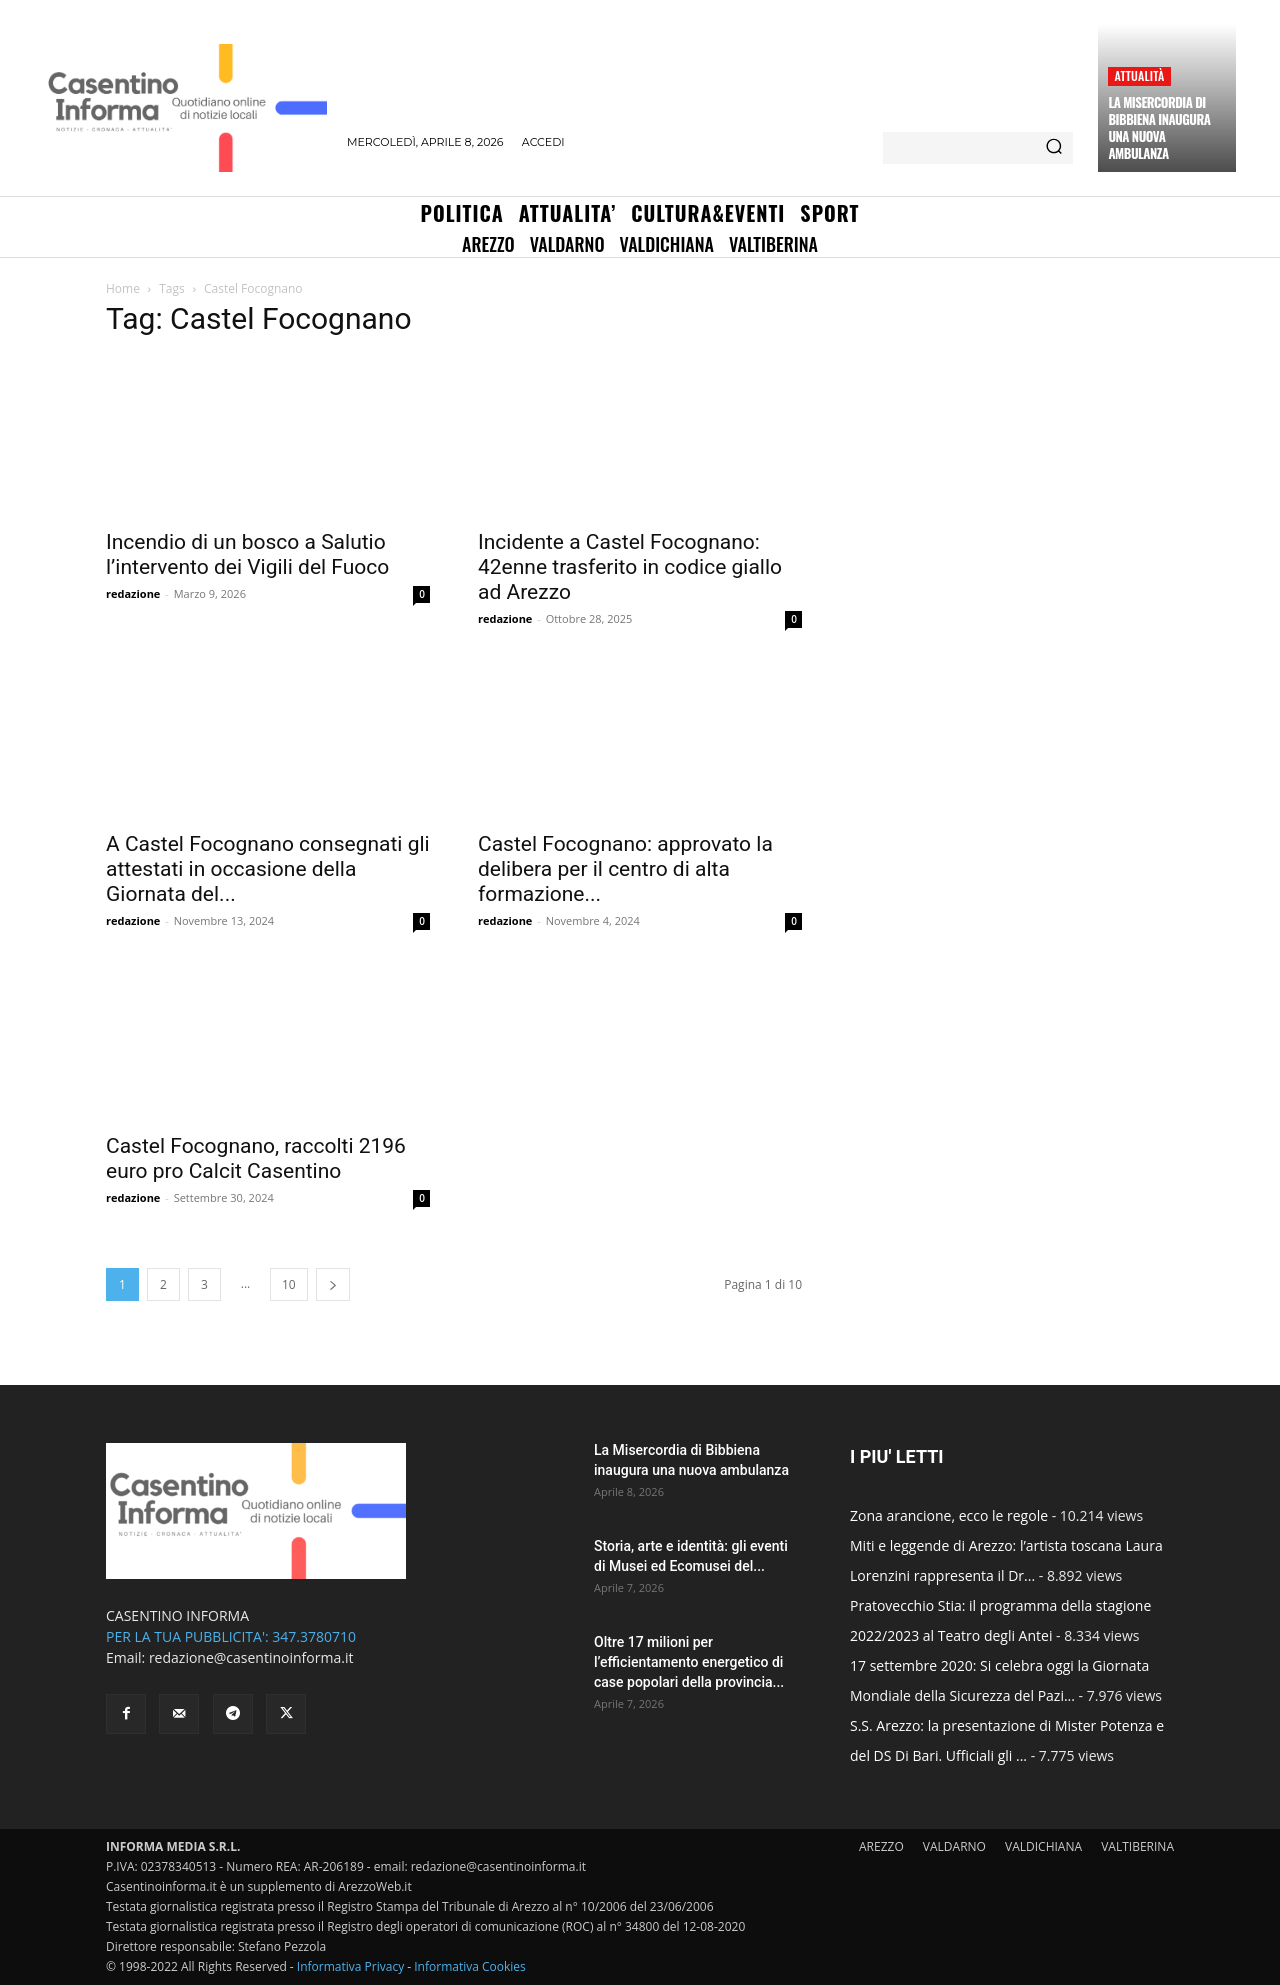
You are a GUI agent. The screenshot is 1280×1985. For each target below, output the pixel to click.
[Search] (1054, 148)
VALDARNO (954, 1846)
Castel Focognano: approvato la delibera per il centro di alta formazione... (625, 869)
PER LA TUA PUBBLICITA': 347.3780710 (231, 1636)
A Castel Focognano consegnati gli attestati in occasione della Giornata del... (268, 869)
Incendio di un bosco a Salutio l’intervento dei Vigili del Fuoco (247, 554)
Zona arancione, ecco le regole (949, 1515)
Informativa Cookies (470, 1966)
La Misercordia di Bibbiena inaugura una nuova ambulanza (1159, 127)
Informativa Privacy (350, 1966)
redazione (133, 593)
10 (289, 1284)
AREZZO (881, 1846)
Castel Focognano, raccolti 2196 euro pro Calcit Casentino (256, 1158)
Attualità (1139, 75)
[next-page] (333, 1284)
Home (123, 288)
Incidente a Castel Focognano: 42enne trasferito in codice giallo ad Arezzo (630, 567)
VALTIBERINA (1137, 1846)
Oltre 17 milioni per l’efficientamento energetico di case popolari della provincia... (689, 1662)
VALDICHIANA (1043, 1846)
